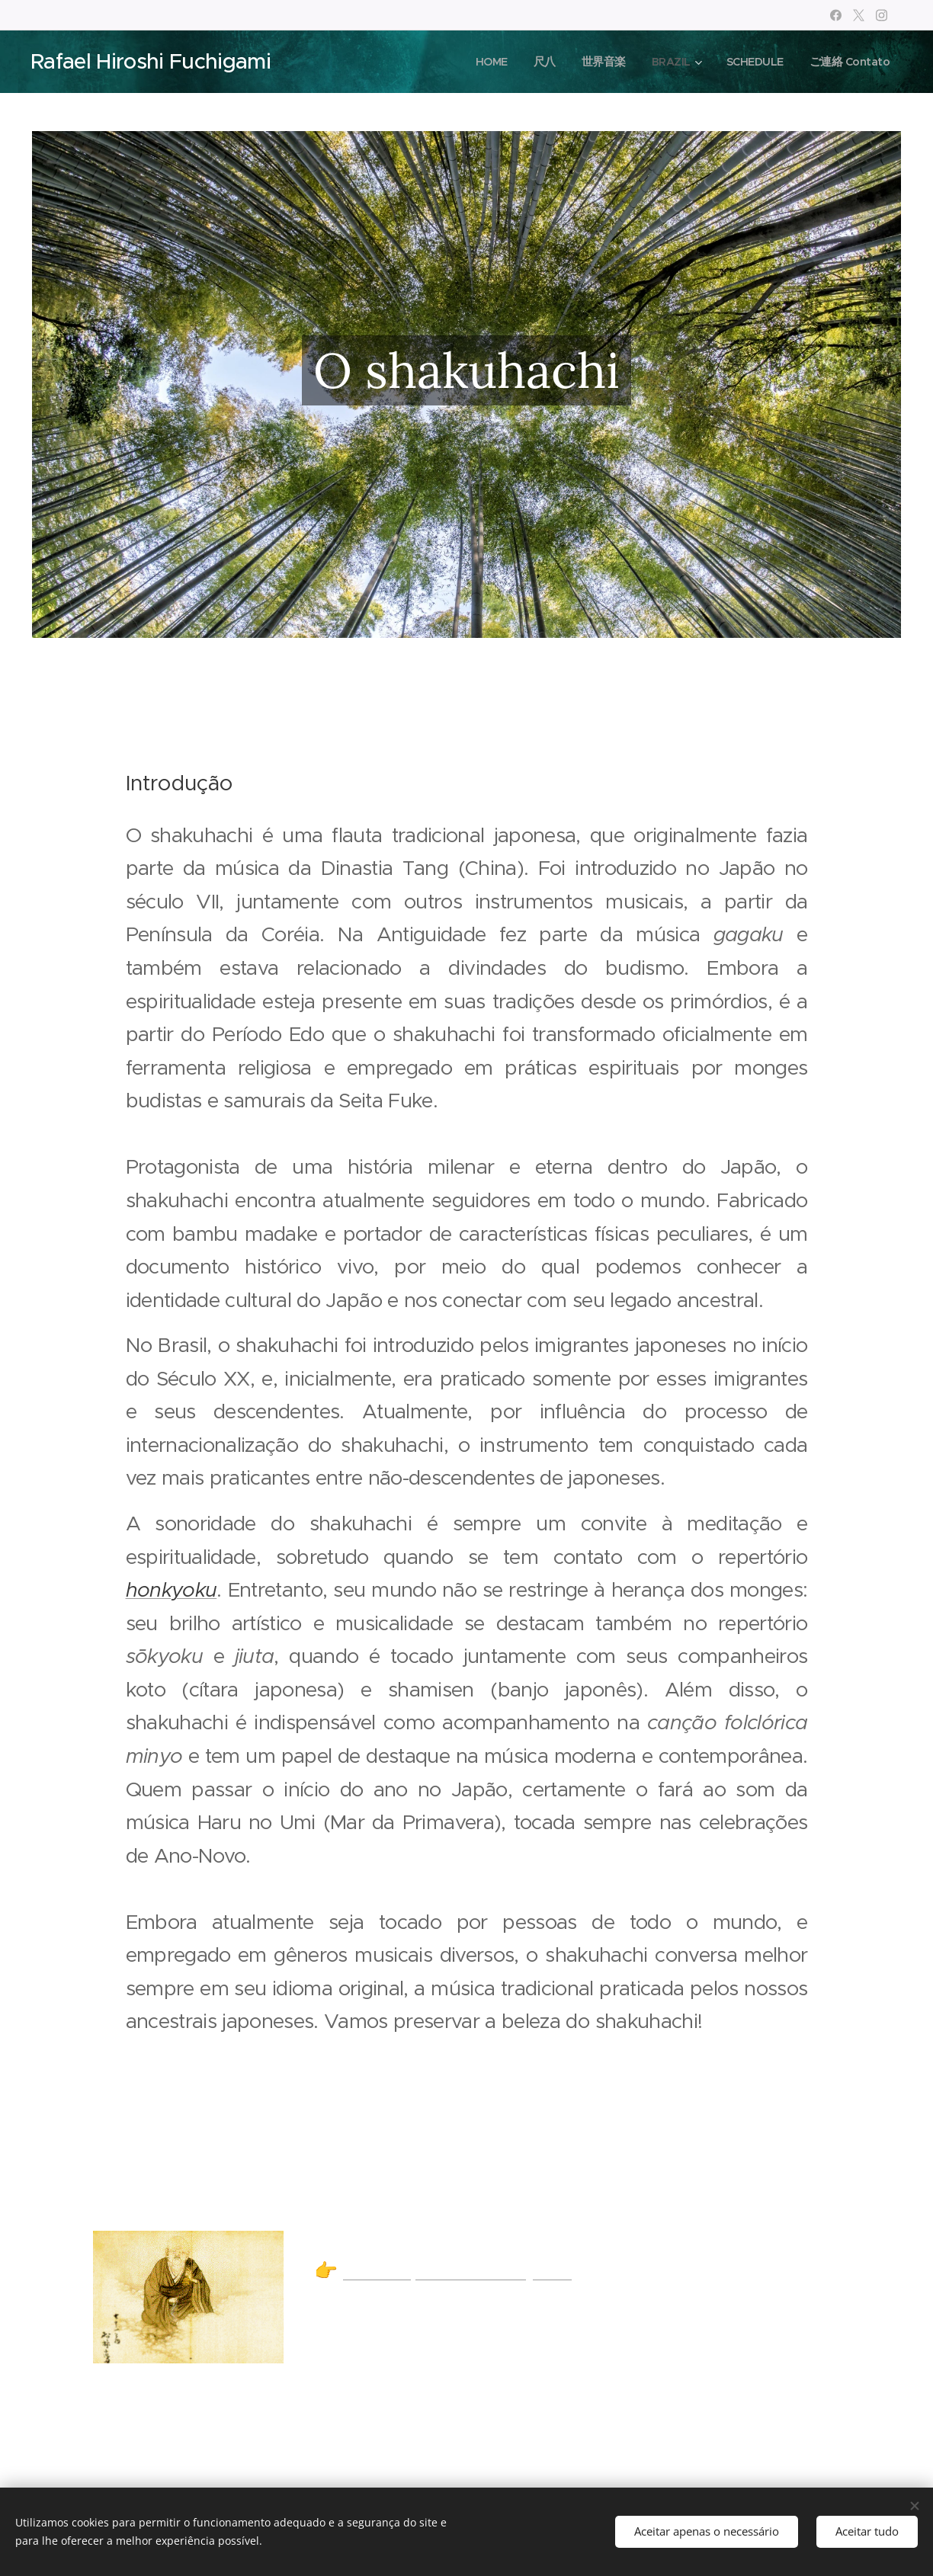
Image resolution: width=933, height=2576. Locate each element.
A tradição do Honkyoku (457, 2271)
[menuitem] (478, 62)
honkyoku (171, 1590)
